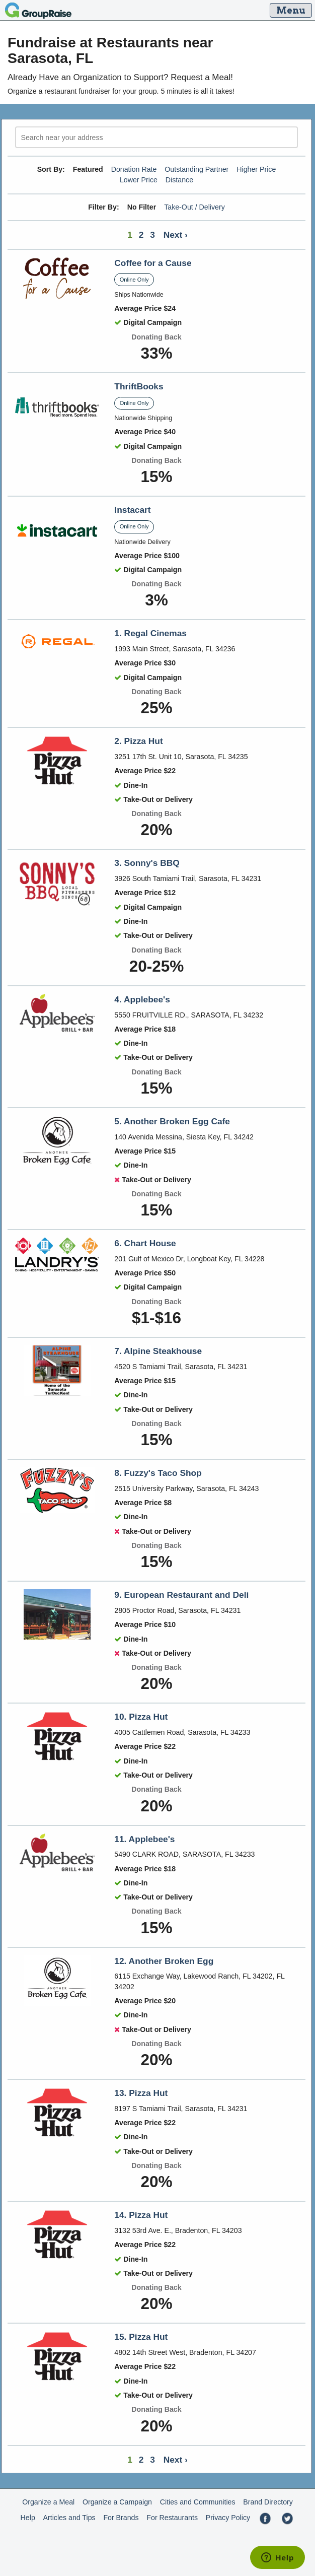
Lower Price (139, 180)
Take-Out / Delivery (194, 207)
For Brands (120, 2518)
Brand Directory (268, 2502)
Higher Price (256, 169)
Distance (179, 180)
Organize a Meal (48, 2502)
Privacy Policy (228, 2518)
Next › (176, 235)
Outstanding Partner (196, 169)
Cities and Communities (197, 2502)
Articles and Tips (69, 2518)
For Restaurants (172, 2518)
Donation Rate (134, 169)
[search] (156, 137)
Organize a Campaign (117, 2502)
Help (28, 2518)
